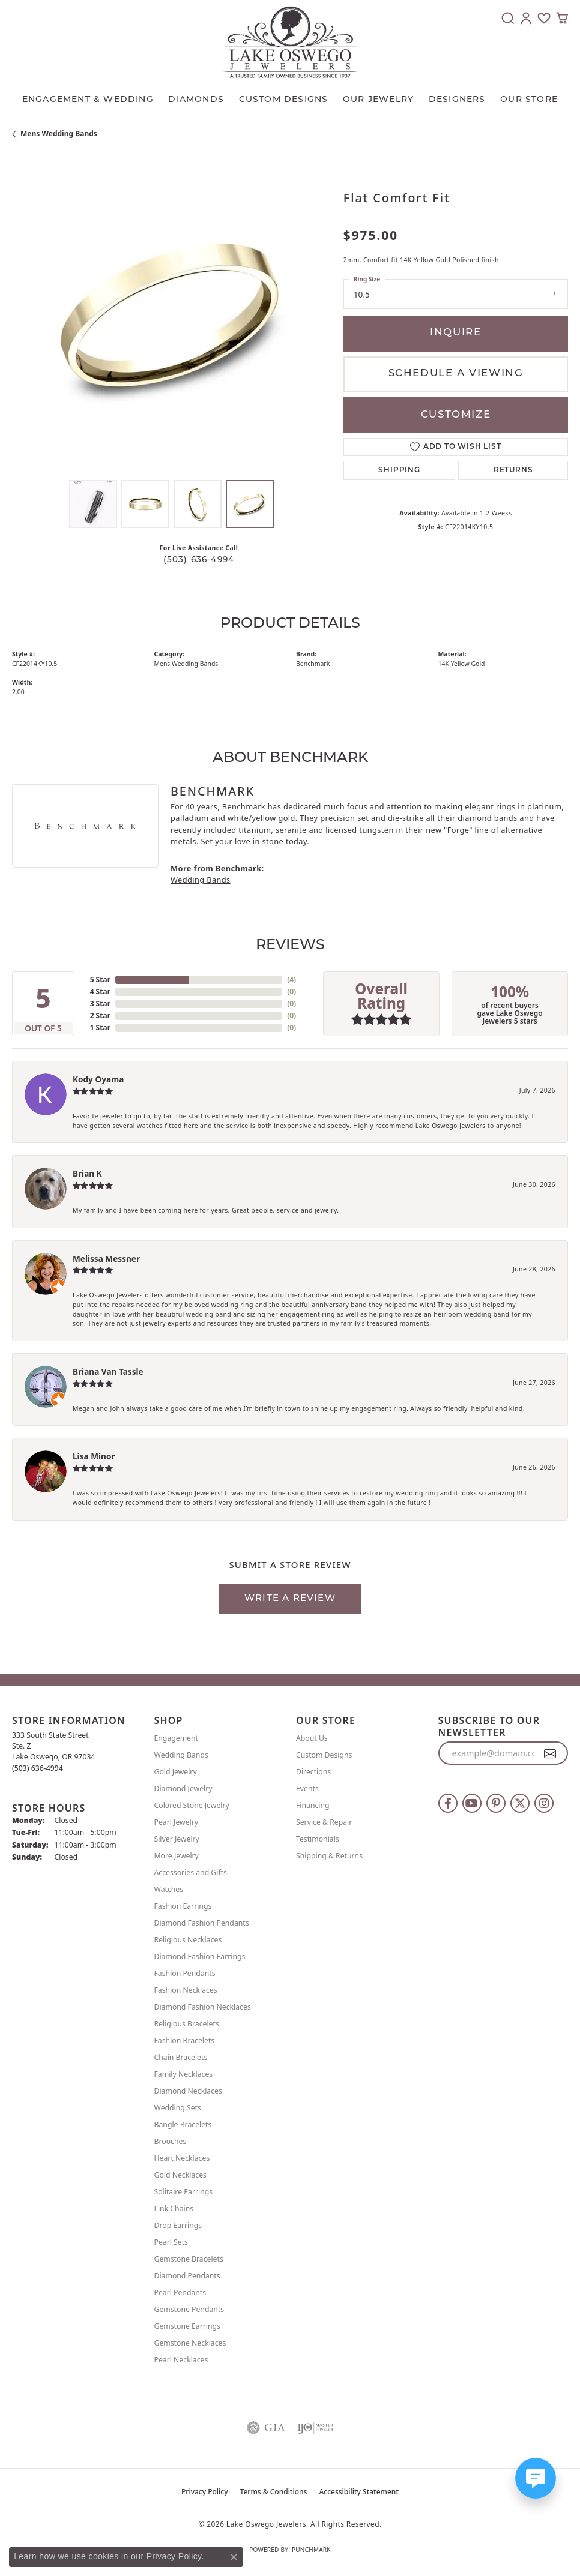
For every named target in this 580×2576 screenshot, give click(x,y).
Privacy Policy (204, 2492)
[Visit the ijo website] (315, 2428)
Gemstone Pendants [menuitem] (189, 2309)
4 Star (100, 991)
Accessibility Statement (359, 2492)
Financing (313, 1805)
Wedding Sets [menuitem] (177, 2108)
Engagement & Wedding (88, 99)
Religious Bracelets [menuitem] (186, 2024)
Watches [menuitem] (169, 1889)
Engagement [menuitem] (176, 1738)
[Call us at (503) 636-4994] (37, 1768)
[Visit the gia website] (266, 2428)
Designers (457, 99)
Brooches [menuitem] (170, 2141)
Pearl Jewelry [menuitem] (176, 1822)
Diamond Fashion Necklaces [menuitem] (202, 2007)
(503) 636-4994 (199, 560)
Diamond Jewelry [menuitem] (183, 1788)
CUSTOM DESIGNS (283, 99)
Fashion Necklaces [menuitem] (185, 1990)
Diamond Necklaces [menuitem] (188, 2091)
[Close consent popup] (233, 2556)
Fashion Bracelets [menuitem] (184, 2040)
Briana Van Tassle (108, 1371)
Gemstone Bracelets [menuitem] (188, 2259)
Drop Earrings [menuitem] (178, 2225)
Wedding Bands (201, 879)
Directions (313, 1772)
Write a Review (290, 1598)
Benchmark (313, 663)
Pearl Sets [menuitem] (171, 2242)
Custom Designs (324, 1755)
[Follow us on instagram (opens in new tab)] (544, 1803)
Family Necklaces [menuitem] (183, 2074)
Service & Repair (324, 1822)
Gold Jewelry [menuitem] (175, 1772)
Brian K (87, 1173)
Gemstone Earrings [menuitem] (187, 2326)
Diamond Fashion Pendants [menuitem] (201, 1923)
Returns (513, 470)
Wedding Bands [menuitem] (181, 1755)
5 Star (100, 979)
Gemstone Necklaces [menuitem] (190, 2343)
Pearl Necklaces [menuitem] (181, 2360)
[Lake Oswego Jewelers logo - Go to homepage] (290, 42)
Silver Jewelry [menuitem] (176, 1839)
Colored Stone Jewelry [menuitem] (191, 1805)
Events (307, 1788)
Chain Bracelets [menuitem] (181, 2057)
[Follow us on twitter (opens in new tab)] (520, 1803)
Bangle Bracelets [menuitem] (183, 2124)
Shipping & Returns (329, 1856)
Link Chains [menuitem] (174, 2208)
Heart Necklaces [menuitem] (182, 2158)
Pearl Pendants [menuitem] (180, 2292)
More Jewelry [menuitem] (176, 1856)
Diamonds (196, 99)
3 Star (100, 1003)
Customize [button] (456, 415)
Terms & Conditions (273, 2492)
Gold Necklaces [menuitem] (180, 2175)
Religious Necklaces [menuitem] (188, 1940)
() (291, 979)
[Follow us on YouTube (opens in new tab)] (472, 1803)
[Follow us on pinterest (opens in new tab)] (496, 1803)
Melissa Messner (106, 1258)
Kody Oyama (98, 1079)
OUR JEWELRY (378, 99)
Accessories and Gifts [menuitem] (190, 1872)
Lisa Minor (94, 1456)
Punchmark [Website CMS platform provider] (311, 2549)
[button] (508, 18)
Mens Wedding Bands (58, 133)
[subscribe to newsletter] (550, 1753)
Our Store (529, 99)
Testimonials (317, 1839)
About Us (312, 1738)
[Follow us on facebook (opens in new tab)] (448, 1803)
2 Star (100, 1015)
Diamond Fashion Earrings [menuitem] (200, 1956)
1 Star (100, 1027)
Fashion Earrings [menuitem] (183, 1906)
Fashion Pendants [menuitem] (185, 1973)
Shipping (399, 470)
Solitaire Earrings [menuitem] (183, 2192)
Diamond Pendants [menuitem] (187, 2276)
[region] (171, 315)
